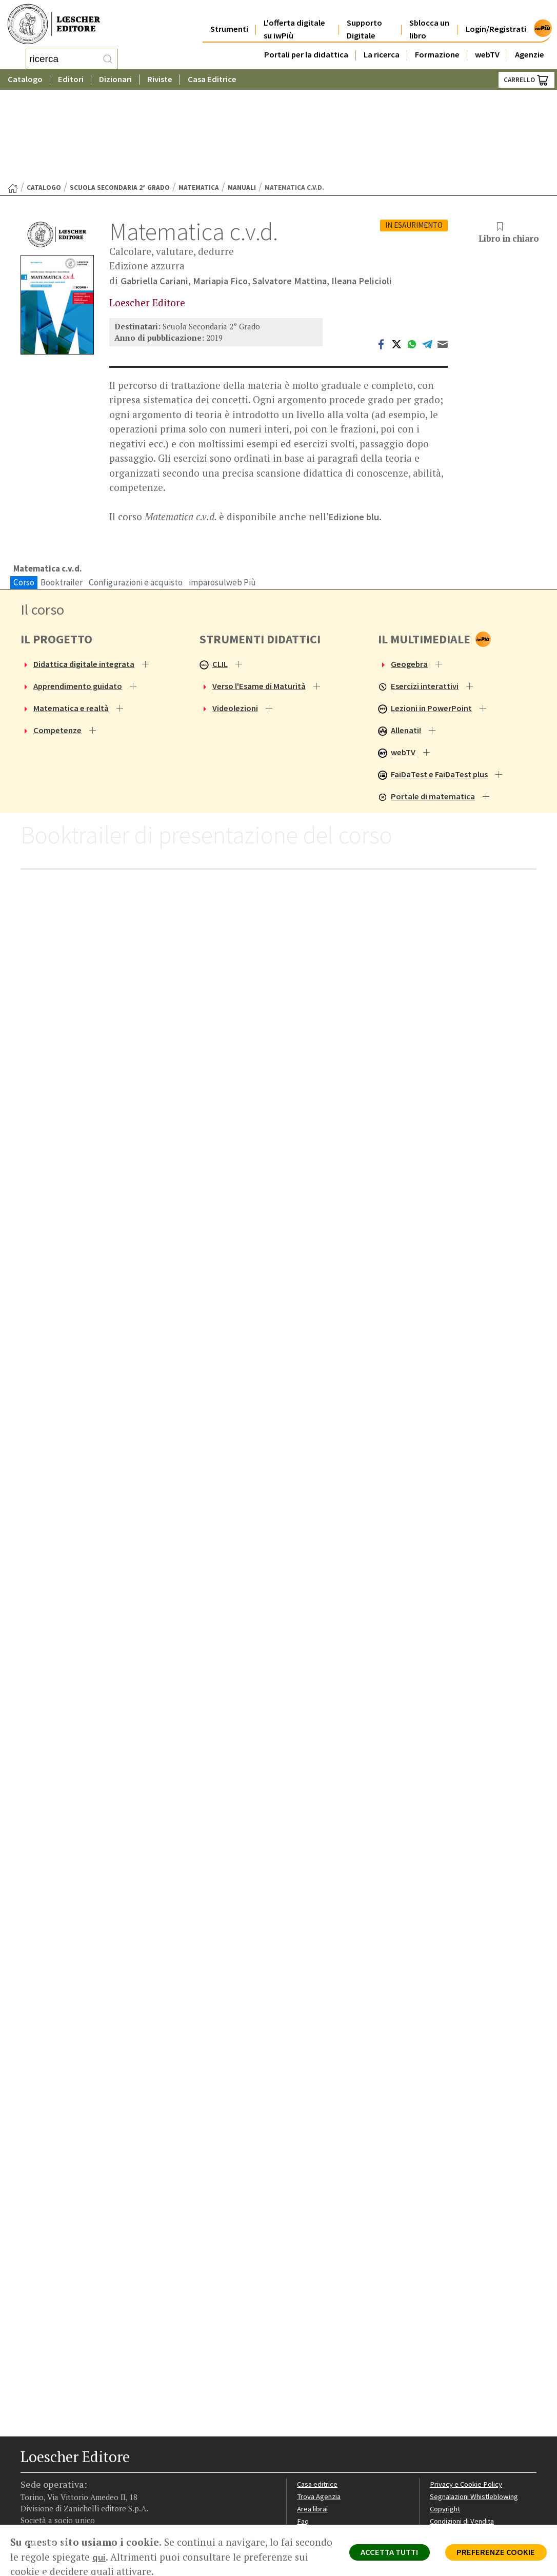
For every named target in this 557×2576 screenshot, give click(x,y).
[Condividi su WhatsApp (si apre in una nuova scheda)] (412, 255)
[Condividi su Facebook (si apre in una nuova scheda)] (381, 255)
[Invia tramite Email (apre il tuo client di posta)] (442, 255)
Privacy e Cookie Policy (467, 2402)
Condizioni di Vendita (464, 2439)
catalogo (44, 99)
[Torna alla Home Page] (13, 100)
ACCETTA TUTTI (382, 2553)
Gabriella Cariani (155, 192)
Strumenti (229, 21)
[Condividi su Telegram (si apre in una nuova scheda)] (427, 255)
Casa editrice (318, 2402)
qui (138, 2557)
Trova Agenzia (320, 2415)
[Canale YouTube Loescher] (83, 2499)
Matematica (198, 99)
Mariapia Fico (223, 192)
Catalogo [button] (25, 79)
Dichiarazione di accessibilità (476, 2463)
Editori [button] (71, 79)
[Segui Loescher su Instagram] (47, 2499)
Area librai (313, 2427)
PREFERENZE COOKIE (493, 2553)
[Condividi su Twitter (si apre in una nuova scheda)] (396, 255)
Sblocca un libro (429, 21)
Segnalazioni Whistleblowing (476, 2415)
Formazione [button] (437, 47)
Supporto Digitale (364, 21)
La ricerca (382, 47)
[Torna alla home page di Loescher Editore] (54, 24)
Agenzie (529, 47)
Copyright (446, 2427)
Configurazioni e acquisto (136, 494)
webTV (487, 47)
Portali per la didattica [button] (306, 47)
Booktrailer (62, 494)
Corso (23, 494)
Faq (303, 2439)
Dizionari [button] (115, 79)
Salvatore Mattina (294, 192)
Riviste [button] (159, 79)
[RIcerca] (107, 59)
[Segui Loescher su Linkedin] (65, 2499)
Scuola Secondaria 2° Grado (120, 99)
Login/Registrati (496, 21)
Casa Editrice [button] (212, 79)
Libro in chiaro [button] (507, 144)
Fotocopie (447, 2451)
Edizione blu (354, 429)
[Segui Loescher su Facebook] (29, 2499)
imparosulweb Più (222, 494)
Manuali (242, 99)
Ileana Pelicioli (369, 192)
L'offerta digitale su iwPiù (294, 21)
